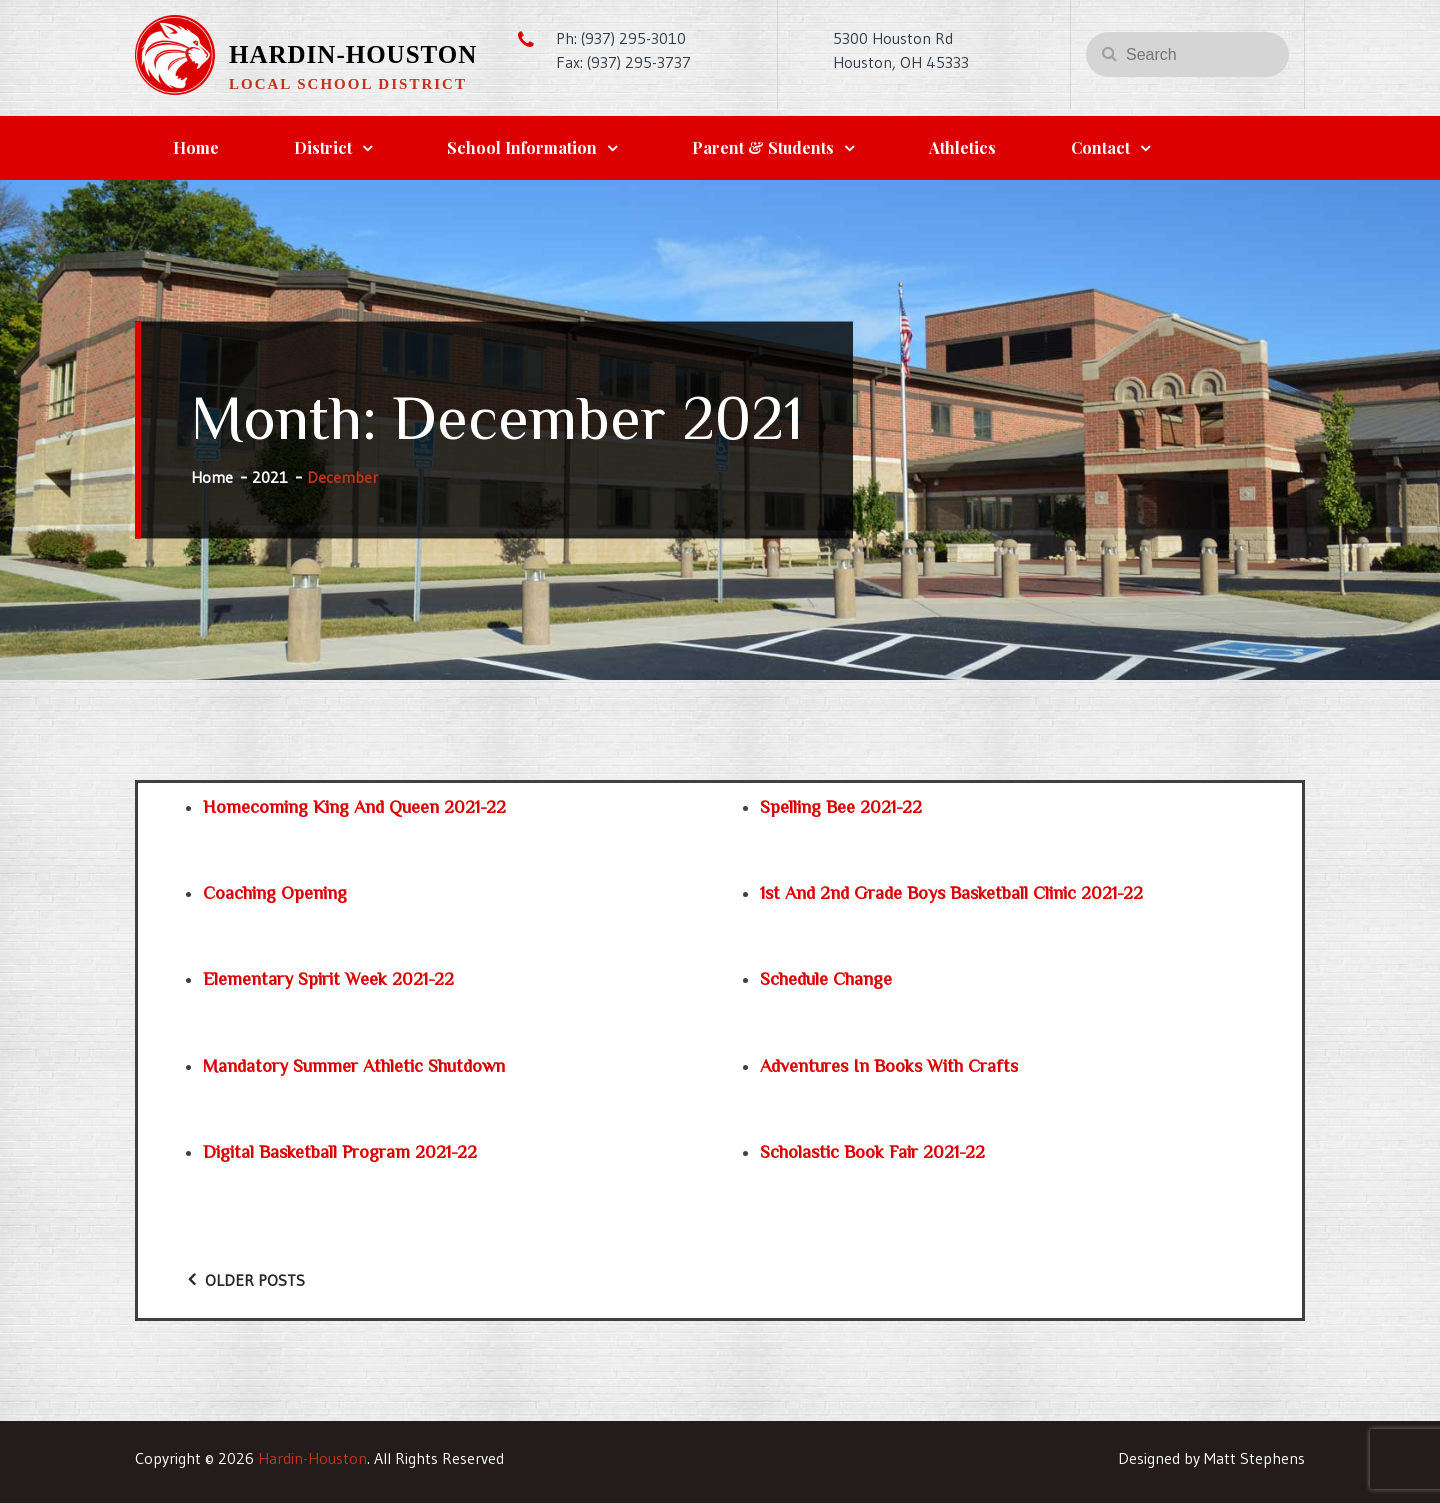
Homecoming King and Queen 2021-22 (354, 807)
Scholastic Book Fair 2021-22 (872, 1152)
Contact (1100, 147)
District (323, 147)
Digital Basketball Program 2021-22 (340, 1152)
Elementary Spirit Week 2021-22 (328, 979)
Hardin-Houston (353, 54)
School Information (522, 147)
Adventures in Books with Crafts (889, 1066)
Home (196, 147)
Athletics (962, 147)
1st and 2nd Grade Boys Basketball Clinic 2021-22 (951, 893)
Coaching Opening (275, 893)
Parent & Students (763, 147)
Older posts (255, 1280)
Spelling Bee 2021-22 (841, 807)
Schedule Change (826, 979)
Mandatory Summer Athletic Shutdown (354, 1066)
